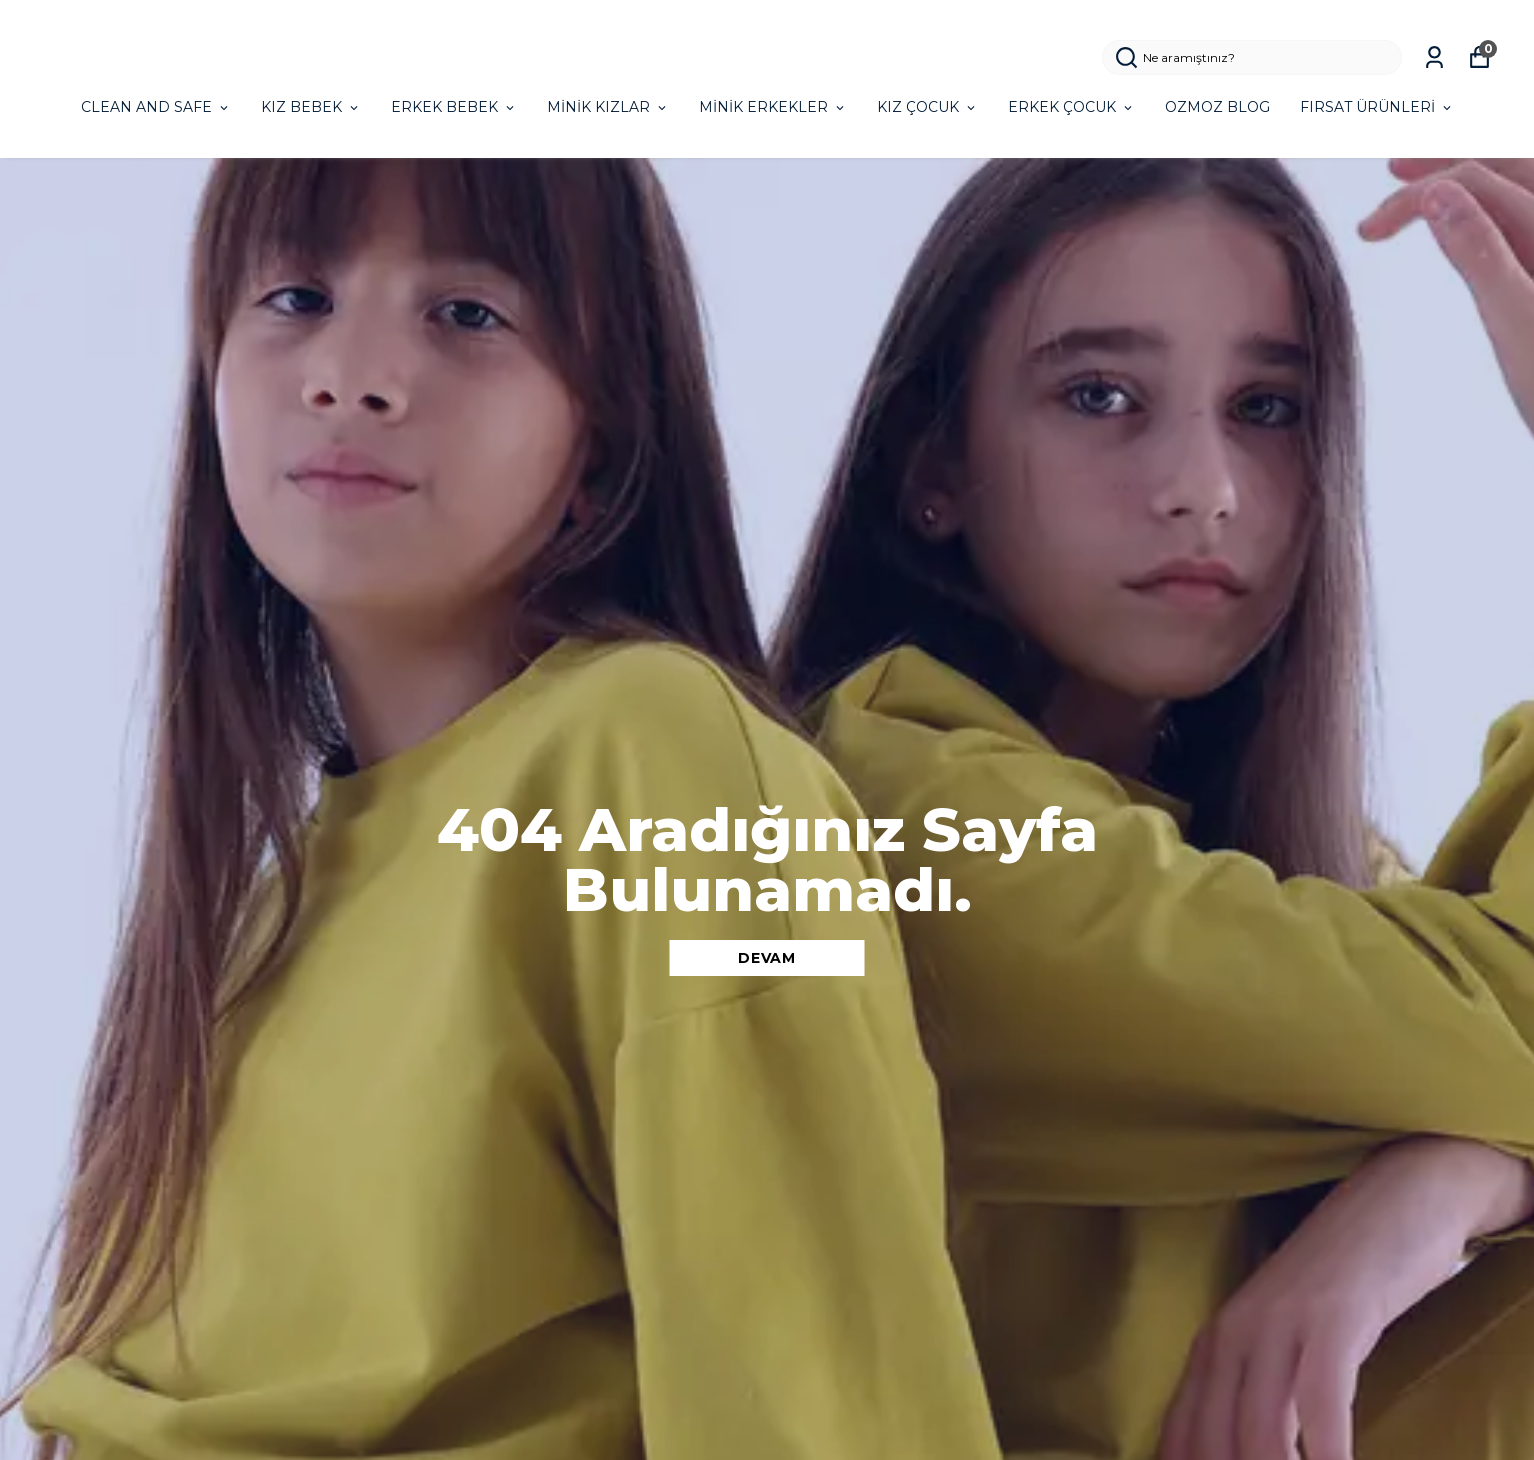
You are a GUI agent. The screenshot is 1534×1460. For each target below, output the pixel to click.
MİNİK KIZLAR (608, 107)
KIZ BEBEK (311, 107)
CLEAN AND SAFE (156, 107)
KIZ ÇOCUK (927, 107)
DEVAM (767, 958)
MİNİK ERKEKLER (773, 107)
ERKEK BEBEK (454, 107)
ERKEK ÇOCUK (1071, 107)
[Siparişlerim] (1434, 57)
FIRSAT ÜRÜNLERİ (1377, 107)
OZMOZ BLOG (1217, 107)
